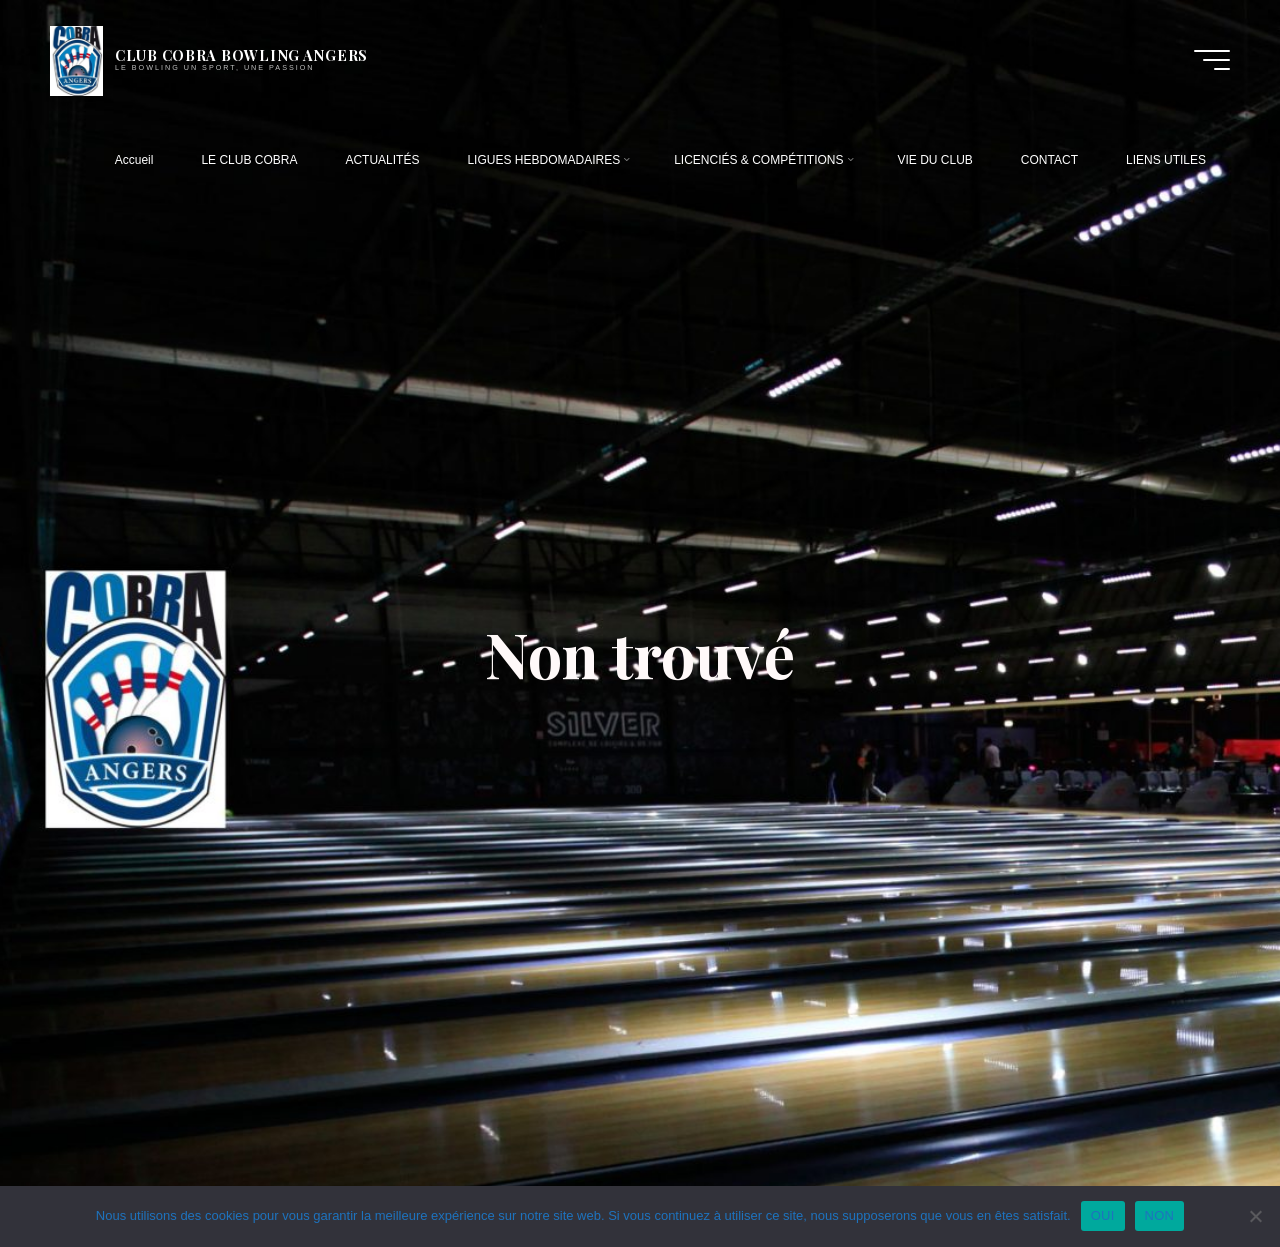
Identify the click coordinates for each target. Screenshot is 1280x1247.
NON (1160, 1215)
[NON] (1255, 1216)
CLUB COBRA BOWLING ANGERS (241, 55)
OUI (1103, 1215)
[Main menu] (1212, 60)
